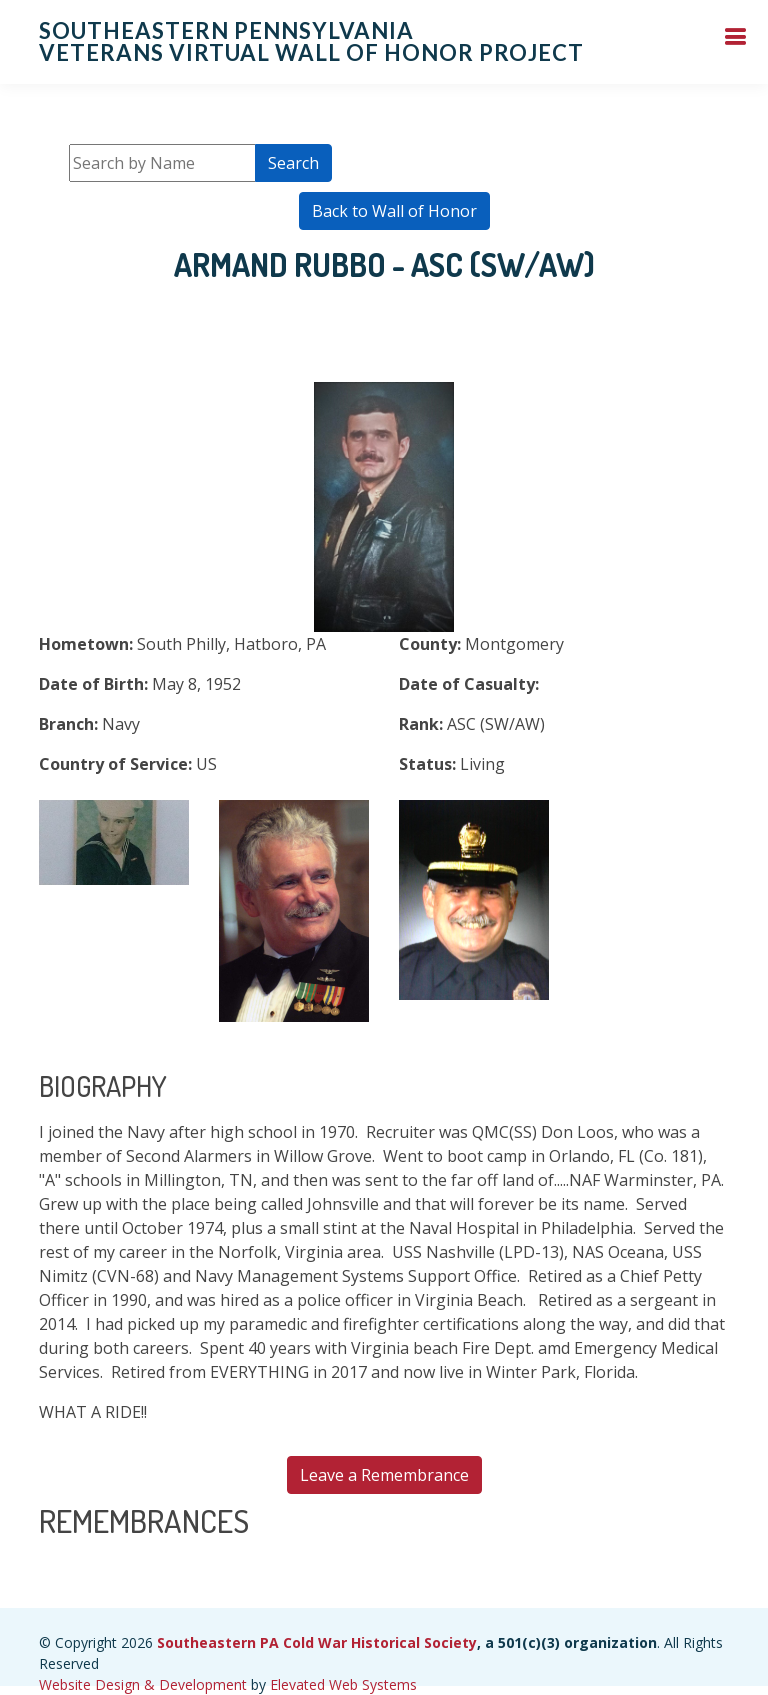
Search (293, 163)
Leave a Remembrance (384, 1475)
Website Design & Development (143, 1684)
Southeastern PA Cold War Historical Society (317, 1642)
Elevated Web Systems (343, 1684)
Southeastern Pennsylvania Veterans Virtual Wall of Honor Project (311, 41)
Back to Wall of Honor (394, 211)
